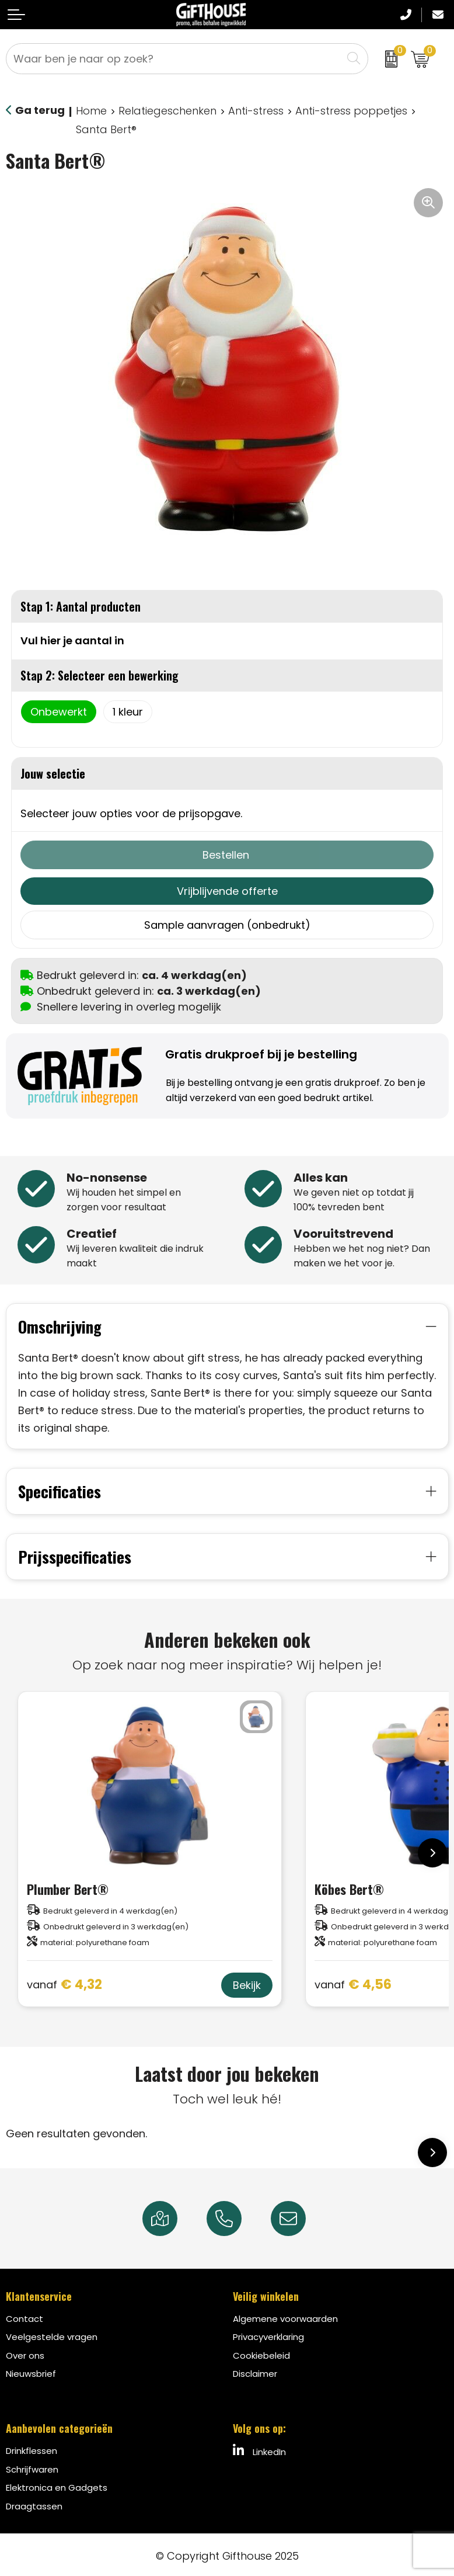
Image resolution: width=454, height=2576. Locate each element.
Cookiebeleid (261, 2352)
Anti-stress (256, 110)
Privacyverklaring (268, 2334)
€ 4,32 (64, 1982)
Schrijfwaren (32, 2466)
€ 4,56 (353, 1982)
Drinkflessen (31, 2448)
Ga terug (40, 110)
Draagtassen (34, 2503)
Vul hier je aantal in (72, 640)
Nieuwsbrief (31, 2371)
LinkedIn (259, 2448)
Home (91, 110)
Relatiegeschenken (167, 110)
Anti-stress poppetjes (351, 110)
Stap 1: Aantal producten (80, 606)
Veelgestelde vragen (51, 2334)
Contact (24, 2316)
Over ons (25, 2352)
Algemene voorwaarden (285, 2316)
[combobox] (174, 58)
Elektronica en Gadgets (56, 2484)
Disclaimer (255, 2371)
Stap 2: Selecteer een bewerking (99, 675)
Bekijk (247, 1982)
